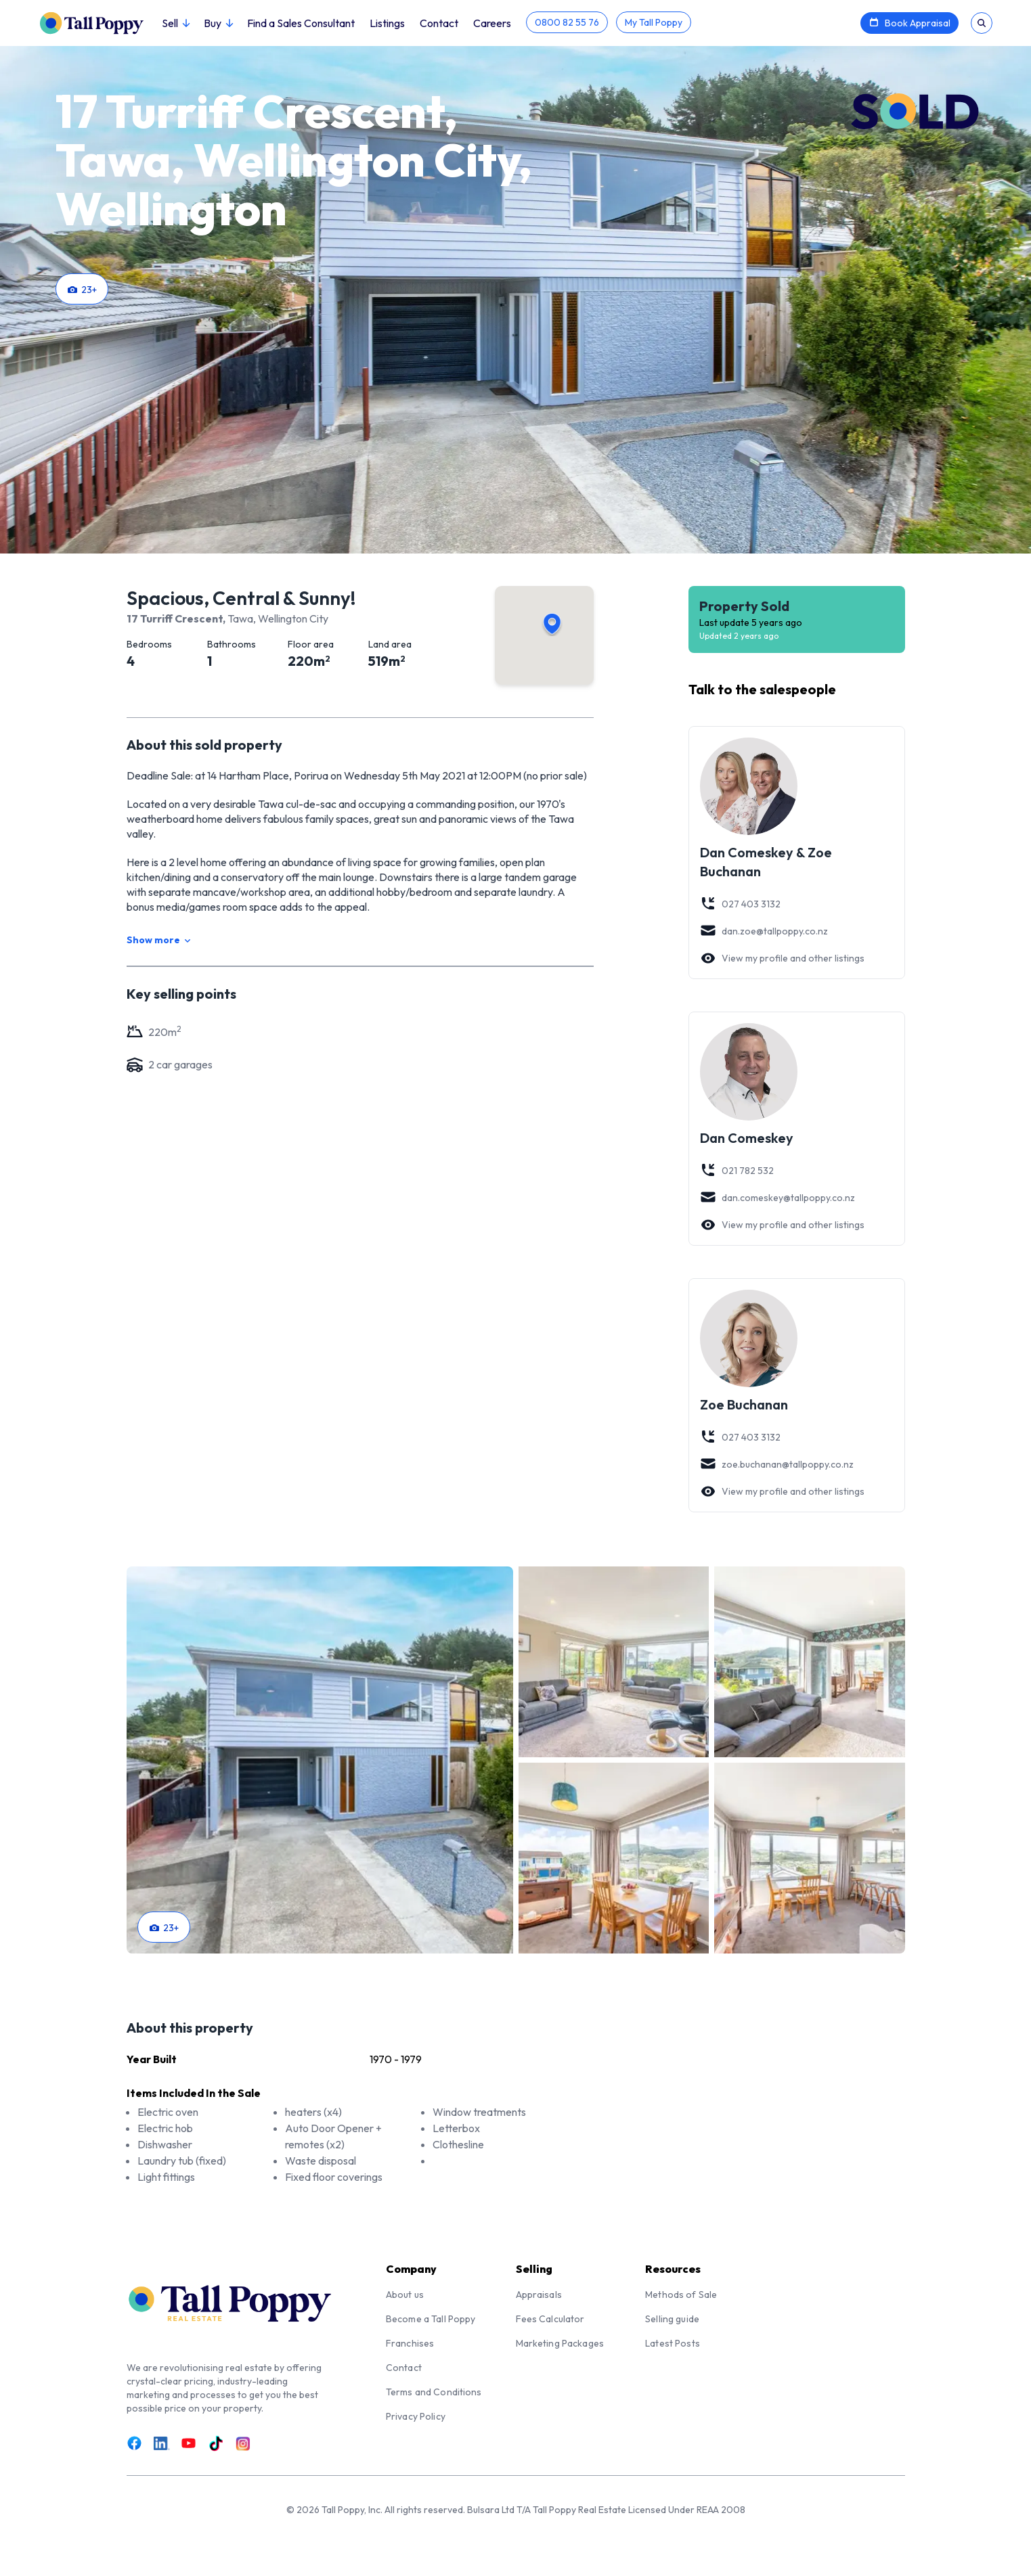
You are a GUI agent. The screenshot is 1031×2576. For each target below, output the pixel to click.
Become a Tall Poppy (431, 2319)
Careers (492, 23)
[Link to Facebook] (135, 2443)
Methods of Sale (681, 2294)
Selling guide (672, 2319)
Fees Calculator (550, 2319)
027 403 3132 (740, 904)
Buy (218, 23)
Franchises (410, 2343)
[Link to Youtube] (189, 2443)
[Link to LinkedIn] (162, 2443)
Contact (439, 23)
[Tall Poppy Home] (100, 21)
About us (405, 2294)
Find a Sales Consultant (301, 23)
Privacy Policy (415, 2416)
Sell (175, 23)
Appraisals (539, 2294)
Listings (387, 23)
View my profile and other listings (782, 958)
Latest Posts (672, 2343)
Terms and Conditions (434, 2392)
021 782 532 (737, 1171)
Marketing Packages (560, 2343)
